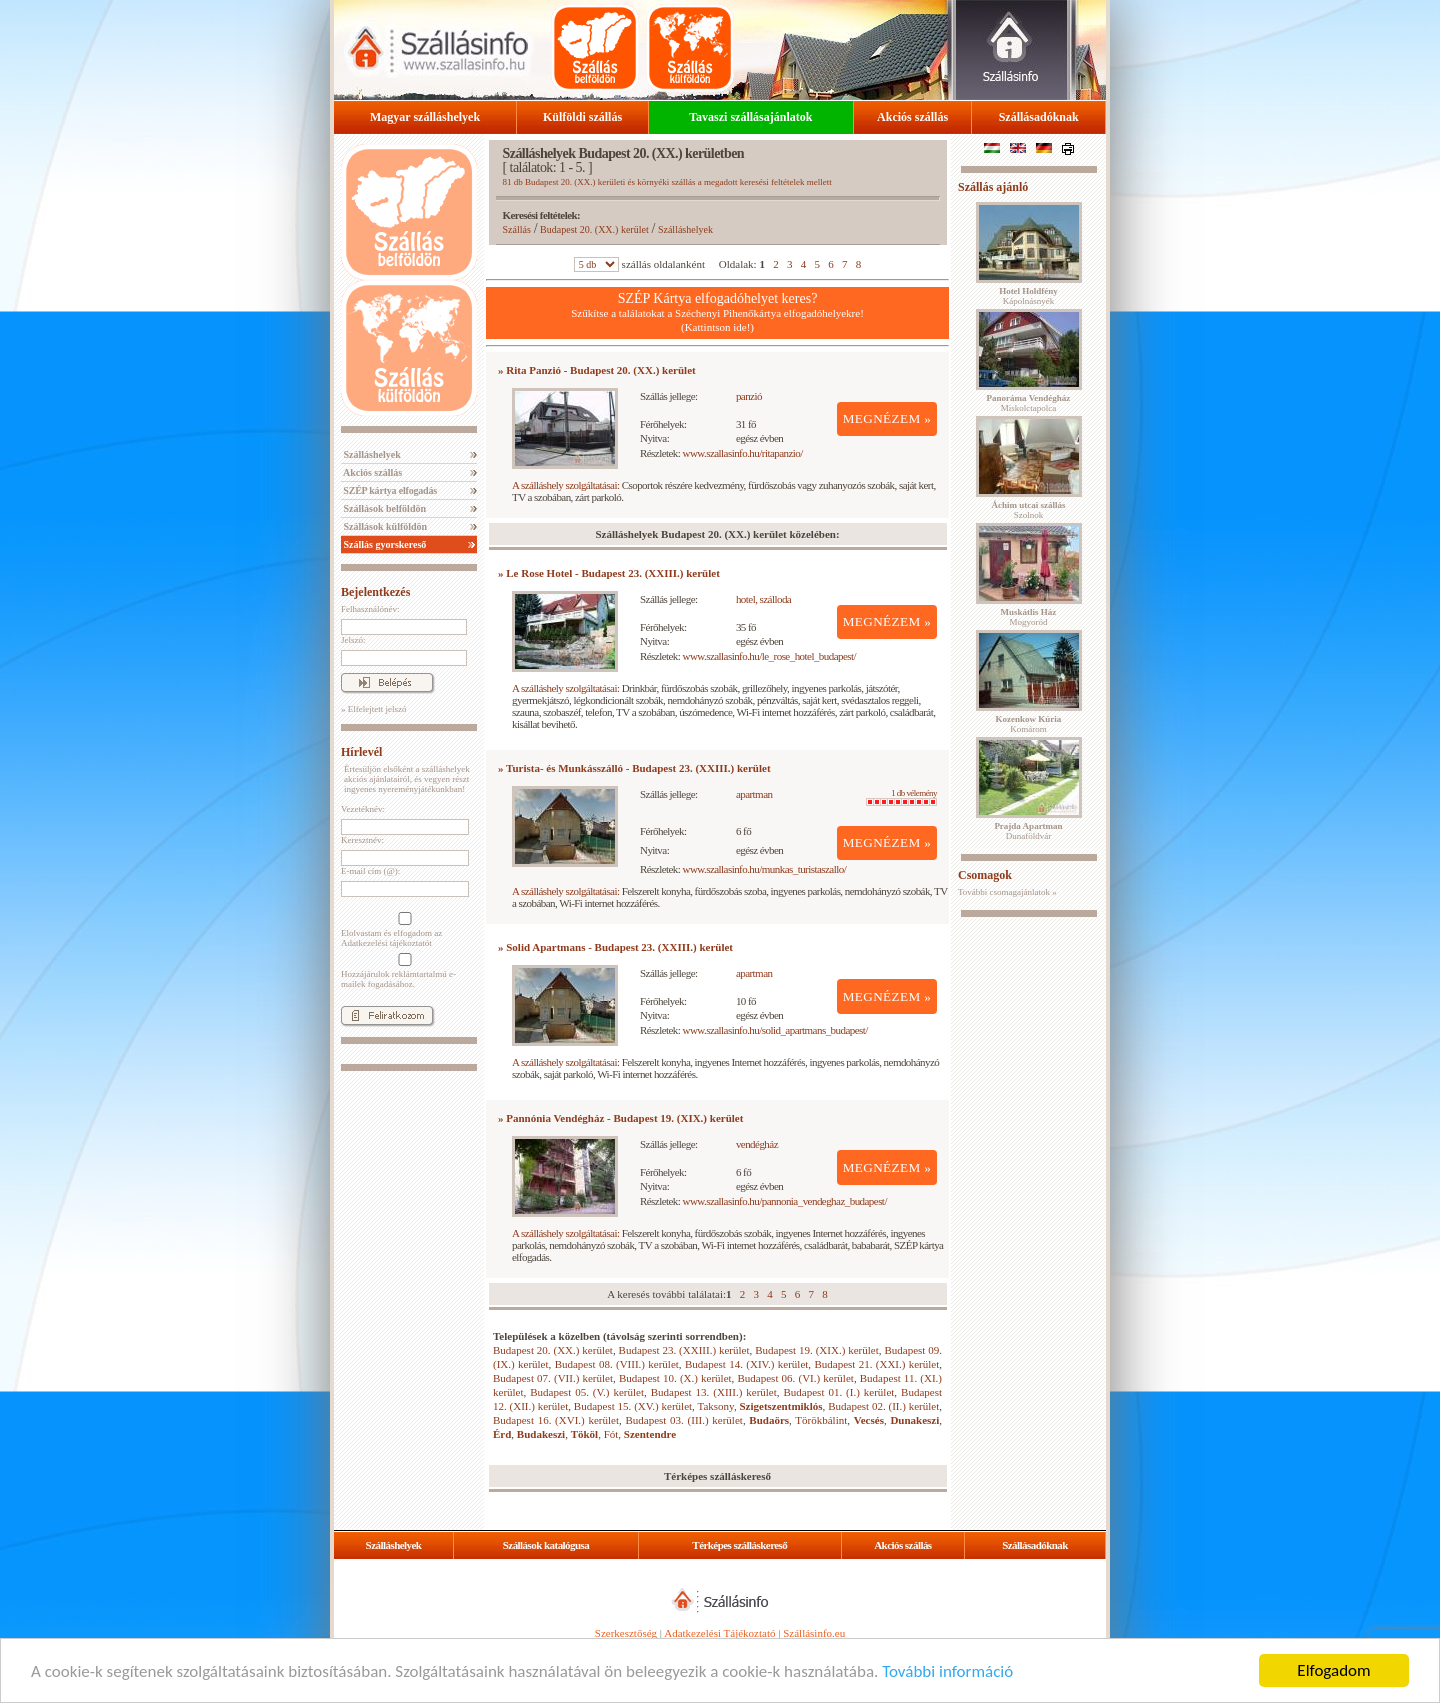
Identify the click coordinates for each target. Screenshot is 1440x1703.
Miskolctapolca (1029, 403)
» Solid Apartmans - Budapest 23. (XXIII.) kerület (615, 947)
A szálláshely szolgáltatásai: (565, 485)
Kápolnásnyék (1028, 296)
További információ (947, 1672)
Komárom (1029, 724)
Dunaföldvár (1028, 831)
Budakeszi (541, 1434)
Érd (502, 1434)
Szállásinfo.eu (814, 1633)
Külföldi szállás (582, 117)
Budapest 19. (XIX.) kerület (817, 1350)
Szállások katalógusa (546, 1545)
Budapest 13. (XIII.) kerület (714, 1392)
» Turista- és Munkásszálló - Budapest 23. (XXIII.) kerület (634, 768)
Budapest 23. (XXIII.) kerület (684, 1350)
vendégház (757, 1144)
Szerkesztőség (626, 1633)
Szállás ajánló (993, 187)
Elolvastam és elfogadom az (403, 930)
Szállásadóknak (1039, 117)
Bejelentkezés (375, 592)
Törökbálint (821, 1420)
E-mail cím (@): (370, 871)
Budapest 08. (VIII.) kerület (617, 1364)
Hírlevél (361, 752)
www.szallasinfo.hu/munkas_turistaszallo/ (765, 869)
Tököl (585, 1434)
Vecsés (869, 1420)
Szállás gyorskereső (383, 544)
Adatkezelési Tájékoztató (719, 1633)
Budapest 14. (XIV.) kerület (746, 1364)
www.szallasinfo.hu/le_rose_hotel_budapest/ (770, 656)
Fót (611, 1434)
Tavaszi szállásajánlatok (750, 117)
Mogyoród (1029, 617)
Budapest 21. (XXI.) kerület (876, 1364)
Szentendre (650, 1434)
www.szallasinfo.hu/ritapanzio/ (743, 453)
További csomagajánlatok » (1007, 892)
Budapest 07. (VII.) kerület (553, 1378)
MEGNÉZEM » (887, 418)
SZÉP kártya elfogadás (389, 490)
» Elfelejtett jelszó (373, 709)
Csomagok (985, 875)
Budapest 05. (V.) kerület (587, 1392)
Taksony (715, 1406)
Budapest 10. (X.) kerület (675, 1378)
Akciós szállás (912, 117)
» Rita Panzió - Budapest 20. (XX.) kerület (597, 370)
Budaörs (769, 1420)
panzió (749, 396)
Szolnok (1029, 510)
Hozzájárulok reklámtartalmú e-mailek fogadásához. (403, 971)
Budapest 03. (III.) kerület (683, 1420)
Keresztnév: (362, 840)
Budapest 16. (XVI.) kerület (556, 1420)
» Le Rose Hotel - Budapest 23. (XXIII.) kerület (609, 573)
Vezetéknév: (363, 809)
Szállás (517, 229)
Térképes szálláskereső (739, 1545)
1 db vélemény (901, 797)
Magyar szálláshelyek (425, 117)
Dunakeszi (914, 1420)
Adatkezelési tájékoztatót (386, 943)
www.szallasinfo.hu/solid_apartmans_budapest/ (775, 1030)
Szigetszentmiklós (780, 1406)
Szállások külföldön (384, 526)
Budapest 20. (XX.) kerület (594, 229)
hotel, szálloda (763, 599)
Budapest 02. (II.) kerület (883, 1406)
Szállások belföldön (383, 508)
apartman (754, 794)
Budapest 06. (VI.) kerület (796, 1378)
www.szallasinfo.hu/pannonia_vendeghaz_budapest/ (785, 1201)
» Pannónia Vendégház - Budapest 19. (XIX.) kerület (620, 1118)
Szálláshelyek (371, 454)
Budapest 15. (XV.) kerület (633, 1406)
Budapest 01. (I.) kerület (839, 1392)
